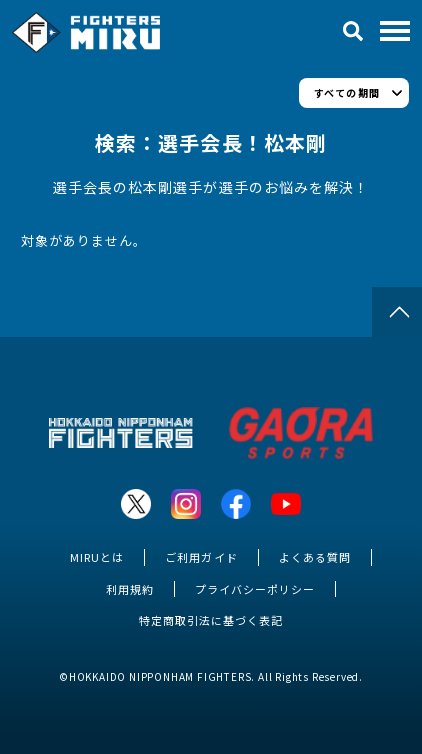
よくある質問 (315, 557)
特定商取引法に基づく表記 (211, 620)
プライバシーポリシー (255, 589)
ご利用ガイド (201, 557)
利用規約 (130, 589)
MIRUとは (97, 557)
